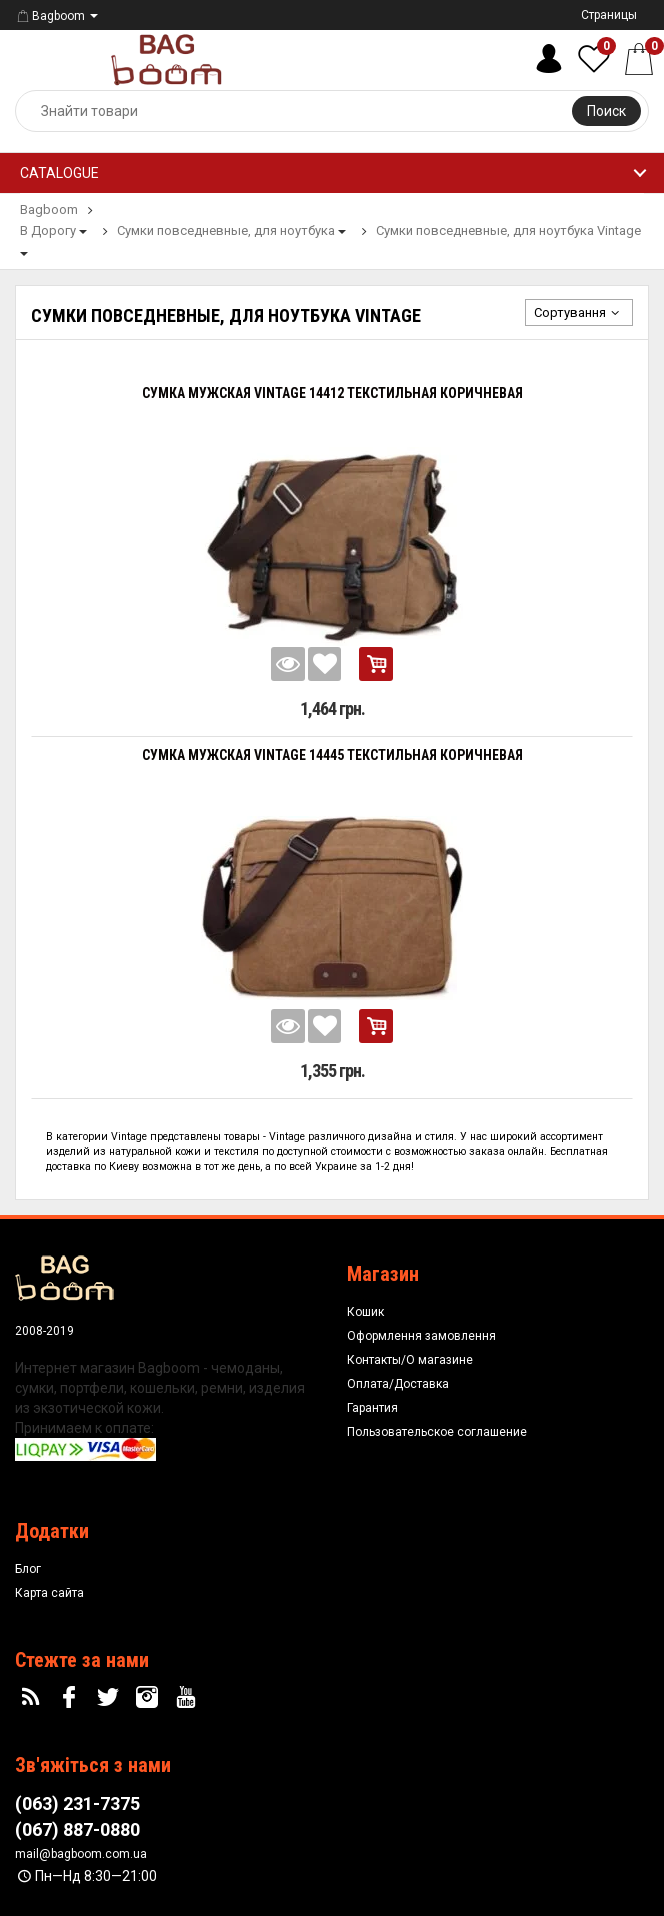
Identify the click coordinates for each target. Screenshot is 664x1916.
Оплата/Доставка (398, 1384)
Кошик (365, 1312)
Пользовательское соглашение (437, 1432)
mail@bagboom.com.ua (81, 1854)
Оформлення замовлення (421, 1336)
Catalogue (59, 173)
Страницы (609, 15)
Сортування (579, 312)
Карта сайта (49, 1593)
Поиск (606, 111)
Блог (28, 1569)
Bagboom (50, 16)
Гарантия (372, 1408)
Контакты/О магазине (410, 1360)
